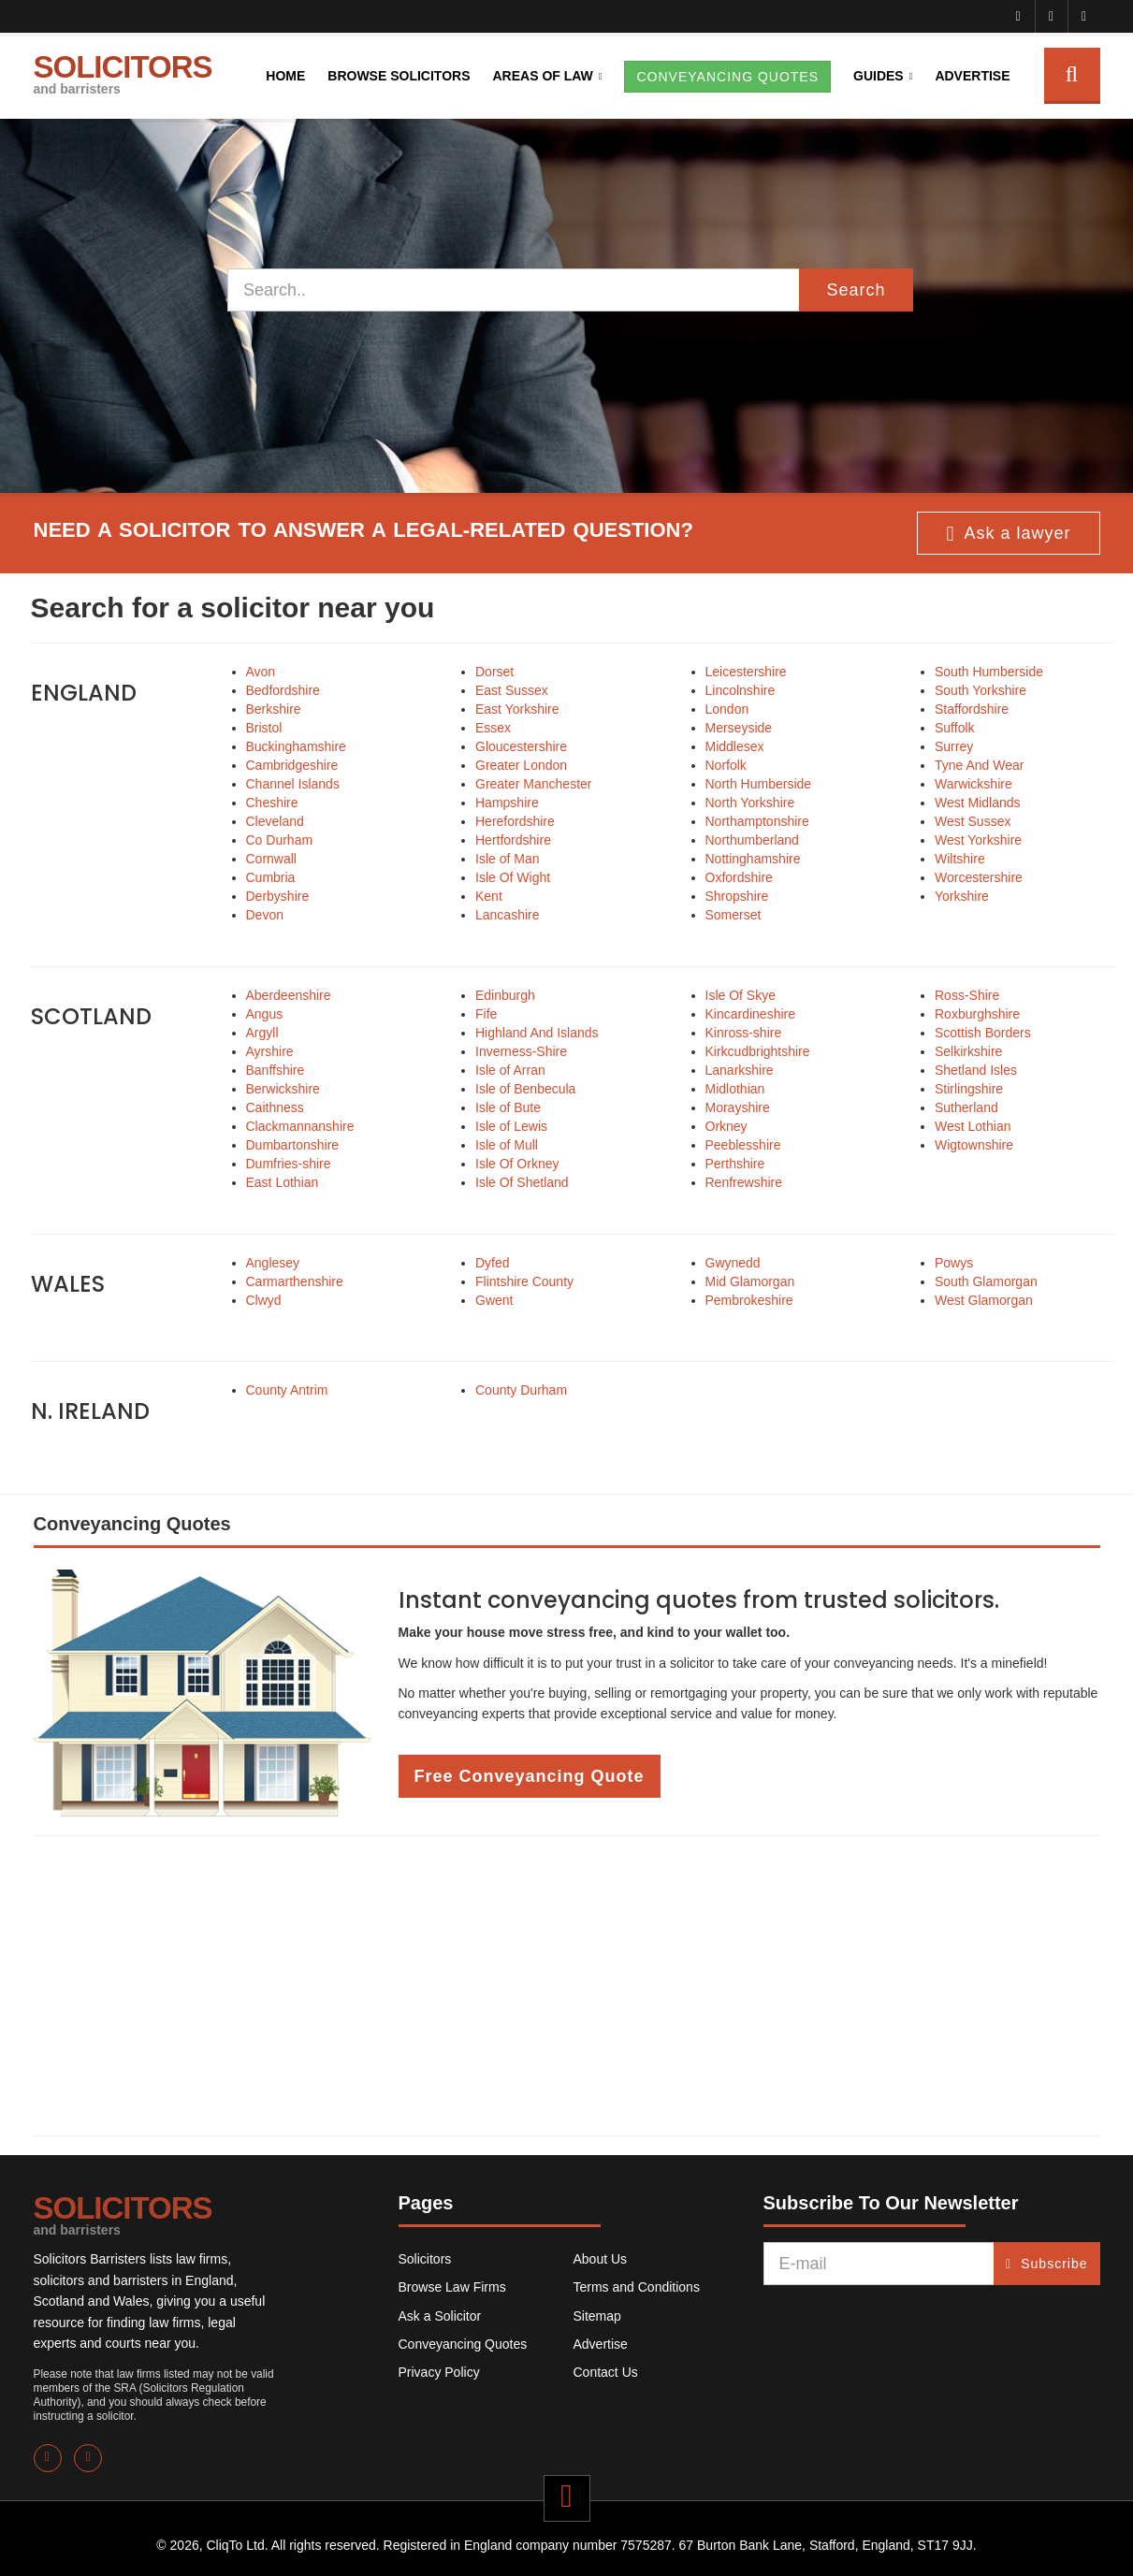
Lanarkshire (739, 1070)
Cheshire (272, 802)
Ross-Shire (967, 995)
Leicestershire (746, 671)
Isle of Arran (510, 1070)
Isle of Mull (506, 1144)
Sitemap (597, 2315)
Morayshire (737, 1107)
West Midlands (978, 802)
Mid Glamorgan (750, 1281)
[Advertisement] (567, 1986)
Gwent (494, 1300)
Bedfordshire (283, 690)
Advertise (972, 75)
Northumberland (752, 839)
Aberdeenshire (288, 995)
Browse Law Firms (452, 2286)
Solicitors (425, 2258)
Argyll (262, 1032)
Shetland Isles (976, 1070)
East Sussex (511, 690)
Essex (493, 727)
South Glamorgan (986, 1281)
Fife (486, 1013)
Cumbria (271, 877)
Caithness (275, 1107)
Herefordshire (515, 821)
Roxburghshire (977, 1013)
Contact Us (606, 2372)
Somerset (733, 914)
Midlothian (735, 1088)
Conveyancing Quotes (463, 2344)
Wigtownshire (974, 1144)
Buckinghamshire (296, 746)
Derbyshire (278, 896)
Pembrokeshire (749, 1300)
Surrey (954, 746)
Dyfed (492, 1262)
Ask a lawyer (1008, 534)
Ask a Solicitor (440, 2315)
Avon (261, 671)
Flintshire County (524, 1281)
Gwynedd (733, 1262)
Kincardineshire (750, 1013)
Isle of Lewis (511, 1126)
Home (285, 75)
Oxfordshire (739, 877)
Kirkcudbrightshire (757, 1051)
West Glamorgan (984, 1300)
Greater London (521, 765)
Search (855, 290)
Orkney (726, 1126)
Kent (488, 896)
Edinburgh (505, 995)
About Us (601, 2258)
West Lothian (972, 1126)
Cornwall (271, 858)
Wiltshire (960, 858)
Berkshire (273, 709)
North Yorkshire (750, 802)
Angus (264, 1013)
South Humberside (989, 671)
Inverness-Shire (521, 1051)
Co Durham (279, 839)
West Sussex (972, 821)
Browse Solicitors (398, 75)
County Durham (521, 1389)
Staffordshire (972, 709)
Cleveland (275, 821)
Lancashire (507, 914)
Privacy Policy (439, 2372)
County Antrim (287, 1389)
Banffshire (275, 1070)
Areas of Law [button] (542, 75)
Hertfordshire (513, 839)
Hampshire (507, 802)
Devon (264, 914)
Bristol (264, 727)
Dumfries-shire (288, 1163)
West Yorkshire (978, 839)
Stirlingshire (969, 1088)
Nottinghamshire (753, 858)
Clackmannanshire (300, 1126)
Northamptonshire (757, 821)
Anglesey (273, 1262)
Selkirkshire (968, 1051)
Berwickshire (283, 1088)
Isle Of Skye (740, 995)
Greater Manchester (533, 783)
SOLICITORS (123, 73)
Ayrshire (270, 1051)
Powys (954, 1262)
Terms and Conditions (637, 2286)
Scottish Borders (983, 1032)
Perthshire (735, 1163)
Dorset (494, 671)
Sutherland (966, 1107)
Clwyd (264, 1300)
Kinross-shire (743, 1032)
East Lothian (282, 1182)
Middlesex (734, 746)
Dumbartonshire (293, 1144)
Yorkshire (962, 896)
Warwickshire (973, 783)
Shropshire (737, 896)
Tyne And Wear (979, 765)
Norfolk (726, 765)
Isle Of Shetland (522, 1182)
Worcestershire (979, 877)
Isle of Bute (508, 1107)
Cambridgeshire (292, 765)
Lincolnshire (740, 690)
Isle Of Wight (512, 877)
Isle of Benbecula (525, 1088)
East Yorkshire (517, 709)
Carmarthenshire (294, 1281)
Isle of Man (507, 858)
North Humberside (758, 783)
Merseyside (739, 727)
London (727, 709)
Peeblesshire (743, 1144)
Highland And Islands (537, 1032)
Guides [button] (878, 75)
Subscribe (1046, 2263)
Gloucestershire (521, 746)
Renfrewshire (743, 1182)
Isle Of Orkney (517, 1163)
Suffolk (955, 727)
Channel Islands (293, 783)
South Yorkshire (980, 690)
